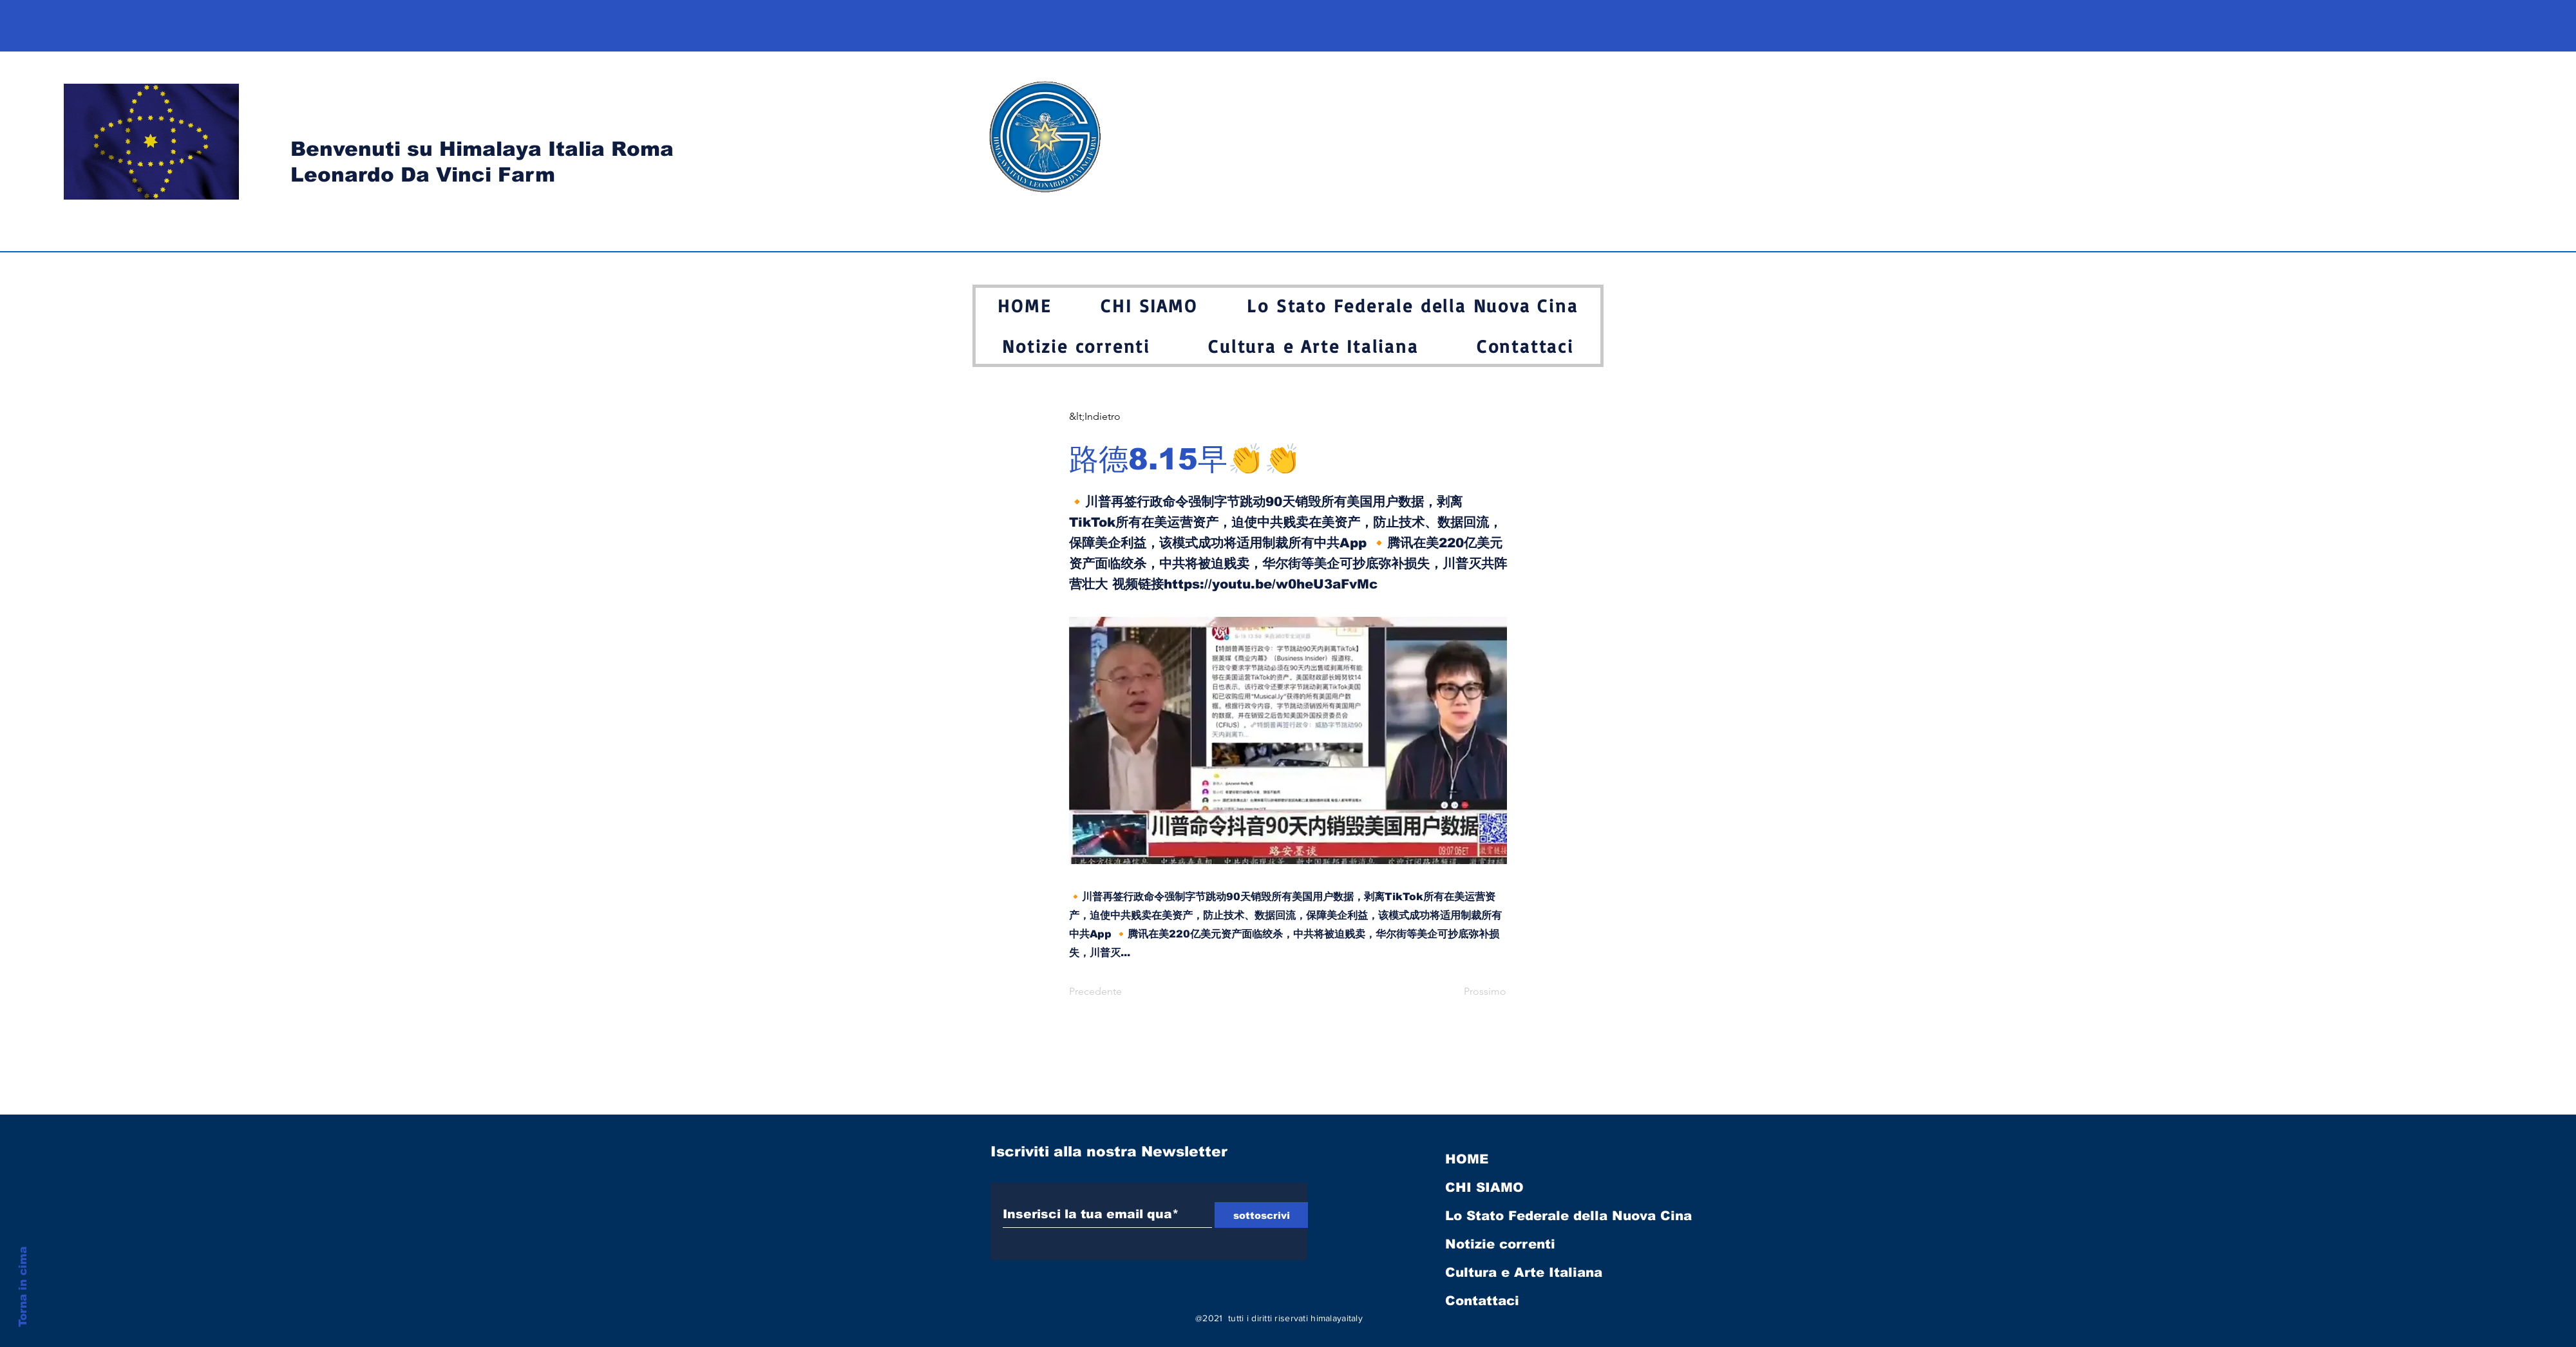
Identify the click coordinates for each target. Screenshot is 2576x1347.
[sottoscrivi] (1261, 1215)
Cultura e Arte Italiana (1523, 1272)
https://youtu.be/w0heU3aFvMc (1271, 584)
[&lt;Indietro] (1111, 416)
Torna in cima (23, 1287)
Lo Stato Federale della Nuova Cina (1568, 1216)
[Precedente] (1111, 992)
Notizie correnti (1500, 1244)
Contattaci (1482, 1301)
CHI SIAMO (1484, 1187)
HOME (1466, 1159)
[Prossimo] (1474, 992)
